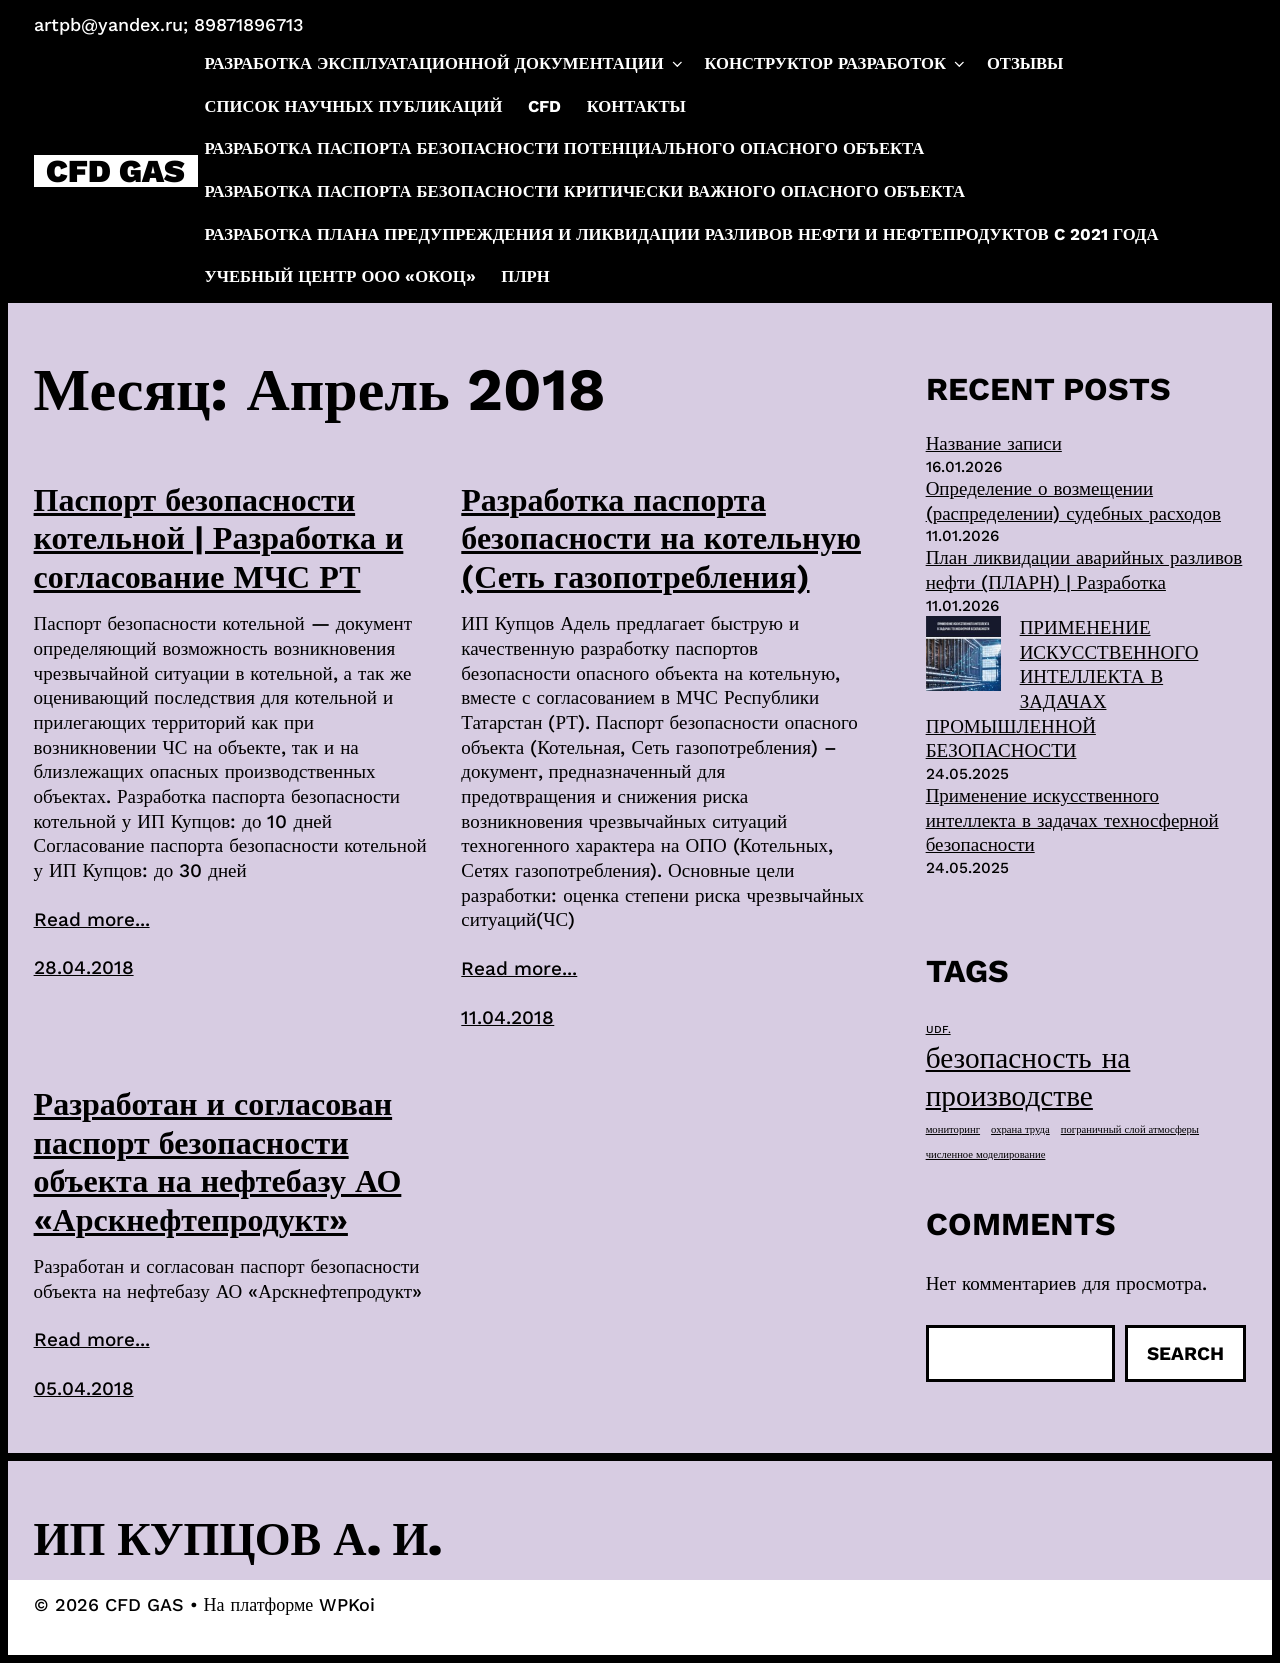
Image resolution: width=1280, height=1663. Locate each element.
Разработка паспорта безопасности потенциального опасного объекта (565, 148)
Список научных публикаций (354, 106)
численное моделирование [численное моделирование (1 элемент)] (986, 1154)
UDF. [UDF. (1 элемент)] (938, 1029)
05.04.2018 (84, 1388)
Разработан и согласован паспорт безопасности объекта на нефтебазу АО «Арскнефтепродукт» (218, 1161)
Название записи (994, 443)
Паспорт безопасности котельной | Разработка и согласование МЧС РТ (219, 538)
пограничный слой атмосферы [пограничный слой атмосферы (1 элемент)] (1130, 1129)
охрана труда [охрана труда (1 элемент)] (1020, 1129)
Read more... (92, 919)
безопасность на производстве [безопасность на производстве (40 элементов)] (1028, 1077)
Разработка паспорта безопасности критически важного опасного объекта (585, 191)
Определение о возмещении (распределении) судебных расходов (1073, 501)
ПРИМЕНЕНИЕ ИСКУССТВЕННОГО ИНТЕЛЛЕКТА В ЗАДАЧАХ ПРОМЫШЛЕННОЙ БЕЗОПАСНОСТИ (1062, 689)
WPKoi (347, 1604)
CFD (544, 106)
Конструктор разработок (835, 64)
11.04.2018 (507, 1017)
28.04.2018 (84, 967)
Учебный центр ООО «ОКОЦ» (340, 276)
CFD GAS (115, 171)
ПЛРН (525, 276)
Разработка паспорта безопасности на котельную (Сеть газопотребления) (661, 538)
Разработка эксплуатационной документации (445, 64)
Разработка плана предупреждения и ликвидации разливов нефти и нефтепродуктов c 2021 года (682, 234)
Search (1185, 1353)
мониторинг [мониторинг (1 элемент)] (953, 1129)
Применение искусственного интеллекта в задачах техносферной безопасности (1072, 820)
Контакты (636, 106)
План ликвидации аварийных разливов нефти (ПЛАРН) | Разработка (1084, 570)
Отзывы (1025, 63)
